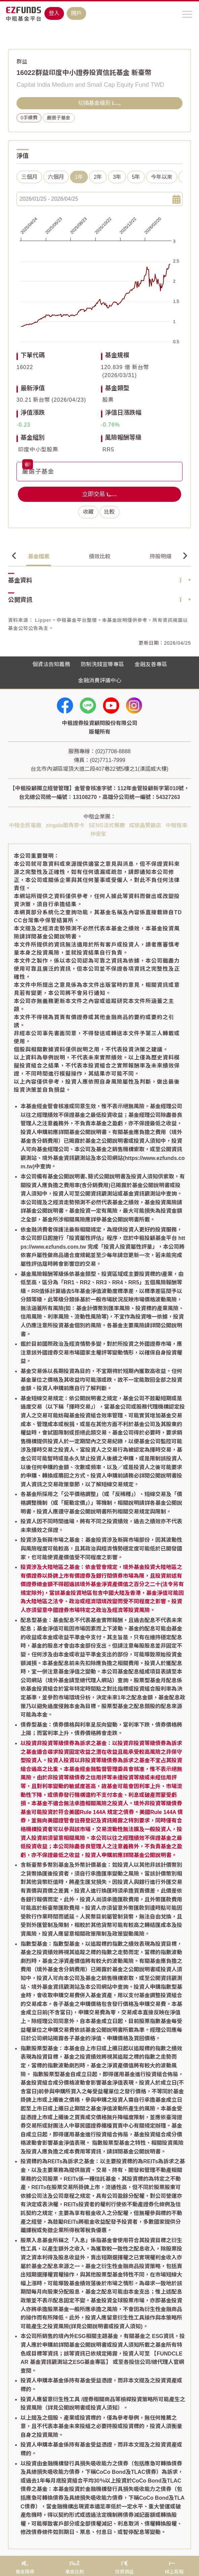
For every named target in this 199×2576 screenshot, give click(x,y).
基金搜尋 (30, 36)
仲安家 (98, 834)
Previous (14, 556)
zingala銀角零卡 (65, 825)
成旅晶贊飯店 (145, 825)
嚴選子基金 (58, 117)
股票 (108, 400)
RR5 (108, 449)
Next (185, 556)
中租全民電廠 (25, 825)
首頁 (13, 36)
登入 (54, 13)
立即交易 (99, 494)
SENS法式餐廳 (107, 825)
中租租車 (176, 825)
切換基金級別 (99, 103)
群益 (21, 62)
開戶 (76, 13)
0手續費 (29, 117)
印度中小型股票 (38, 449)
